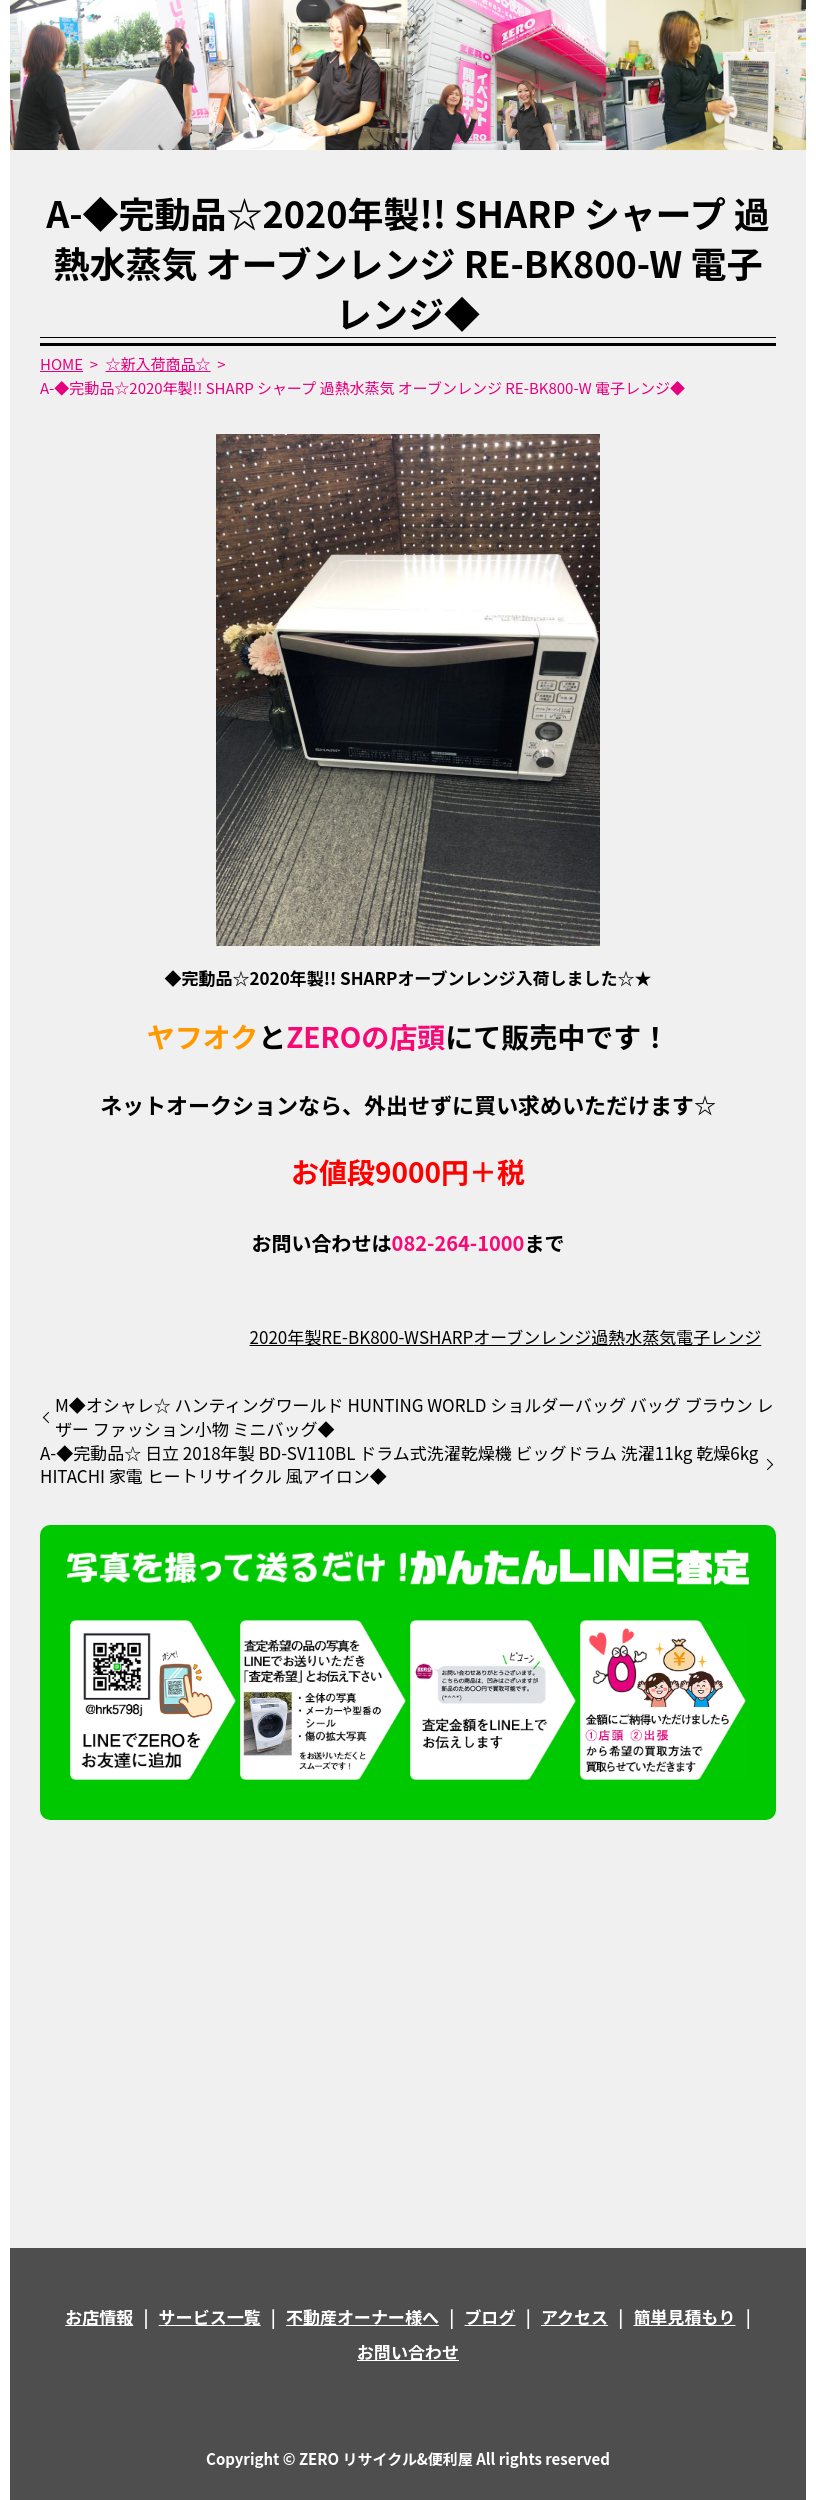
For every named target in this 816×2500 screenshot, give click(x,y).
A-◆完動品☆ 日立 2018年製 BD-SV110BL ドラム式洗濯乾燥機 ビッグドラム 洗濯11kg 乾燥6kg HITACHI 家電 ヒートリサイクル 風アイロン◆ (399, 1465)
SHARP (446, 1336)
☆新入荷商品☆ (158, 363)
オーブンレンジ (532, 1336)
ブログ (490, 2316)
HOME (61, 363)
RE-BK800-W (370, 1336)
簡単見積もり (685, 2316)
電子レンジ (718, 1336)
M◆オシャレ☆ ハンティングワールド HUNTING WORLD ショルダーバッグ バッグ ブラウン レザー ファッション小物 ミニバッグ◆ (414, 1417)
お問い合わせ (408, 2351)
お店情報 (99, 2316)
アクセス (574, 2316)
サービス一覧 (210, 2316)
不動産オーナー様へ (362, 2316)
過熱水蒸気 (633, 1336)
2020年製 (286, 1336)
